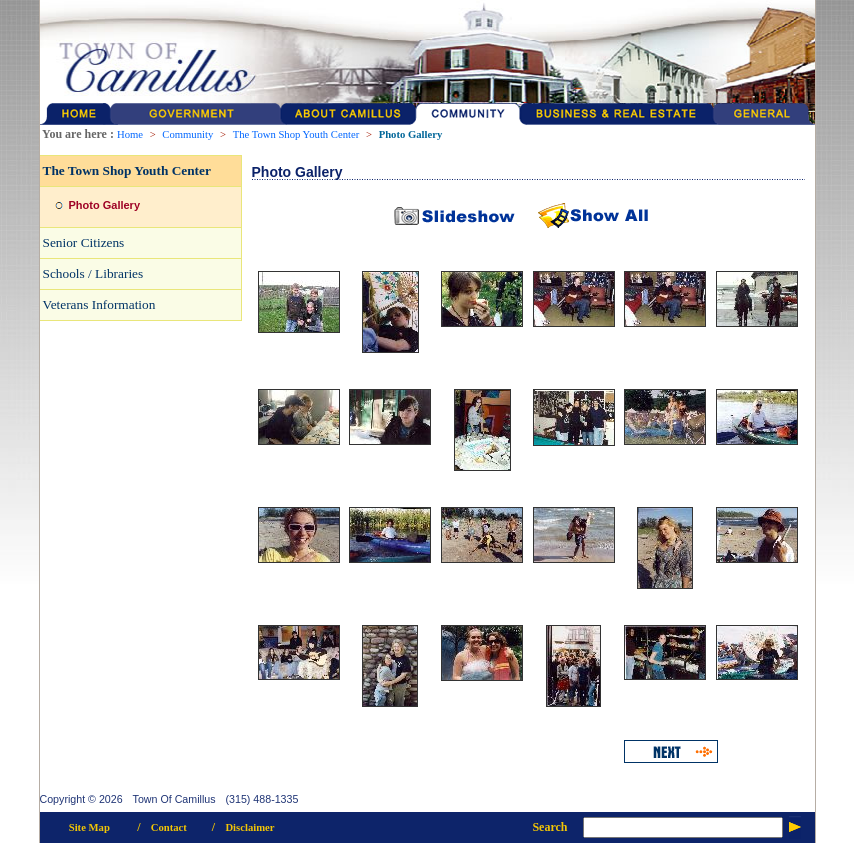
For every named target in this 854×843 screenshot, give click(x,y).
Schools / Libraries (93, 273)
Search (549, 827)
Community (187, 134)
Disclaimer (249, 827)
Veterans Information (99, 304)
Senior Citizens (84, 242)
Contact (169, 827)
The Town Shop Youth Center (296, 134)
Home (130, 134)
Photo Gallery (411, 134)
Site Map (89, 827)
